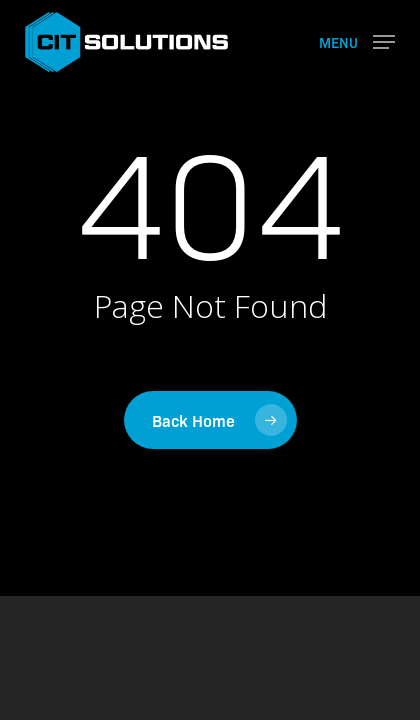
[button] (357, 39)
